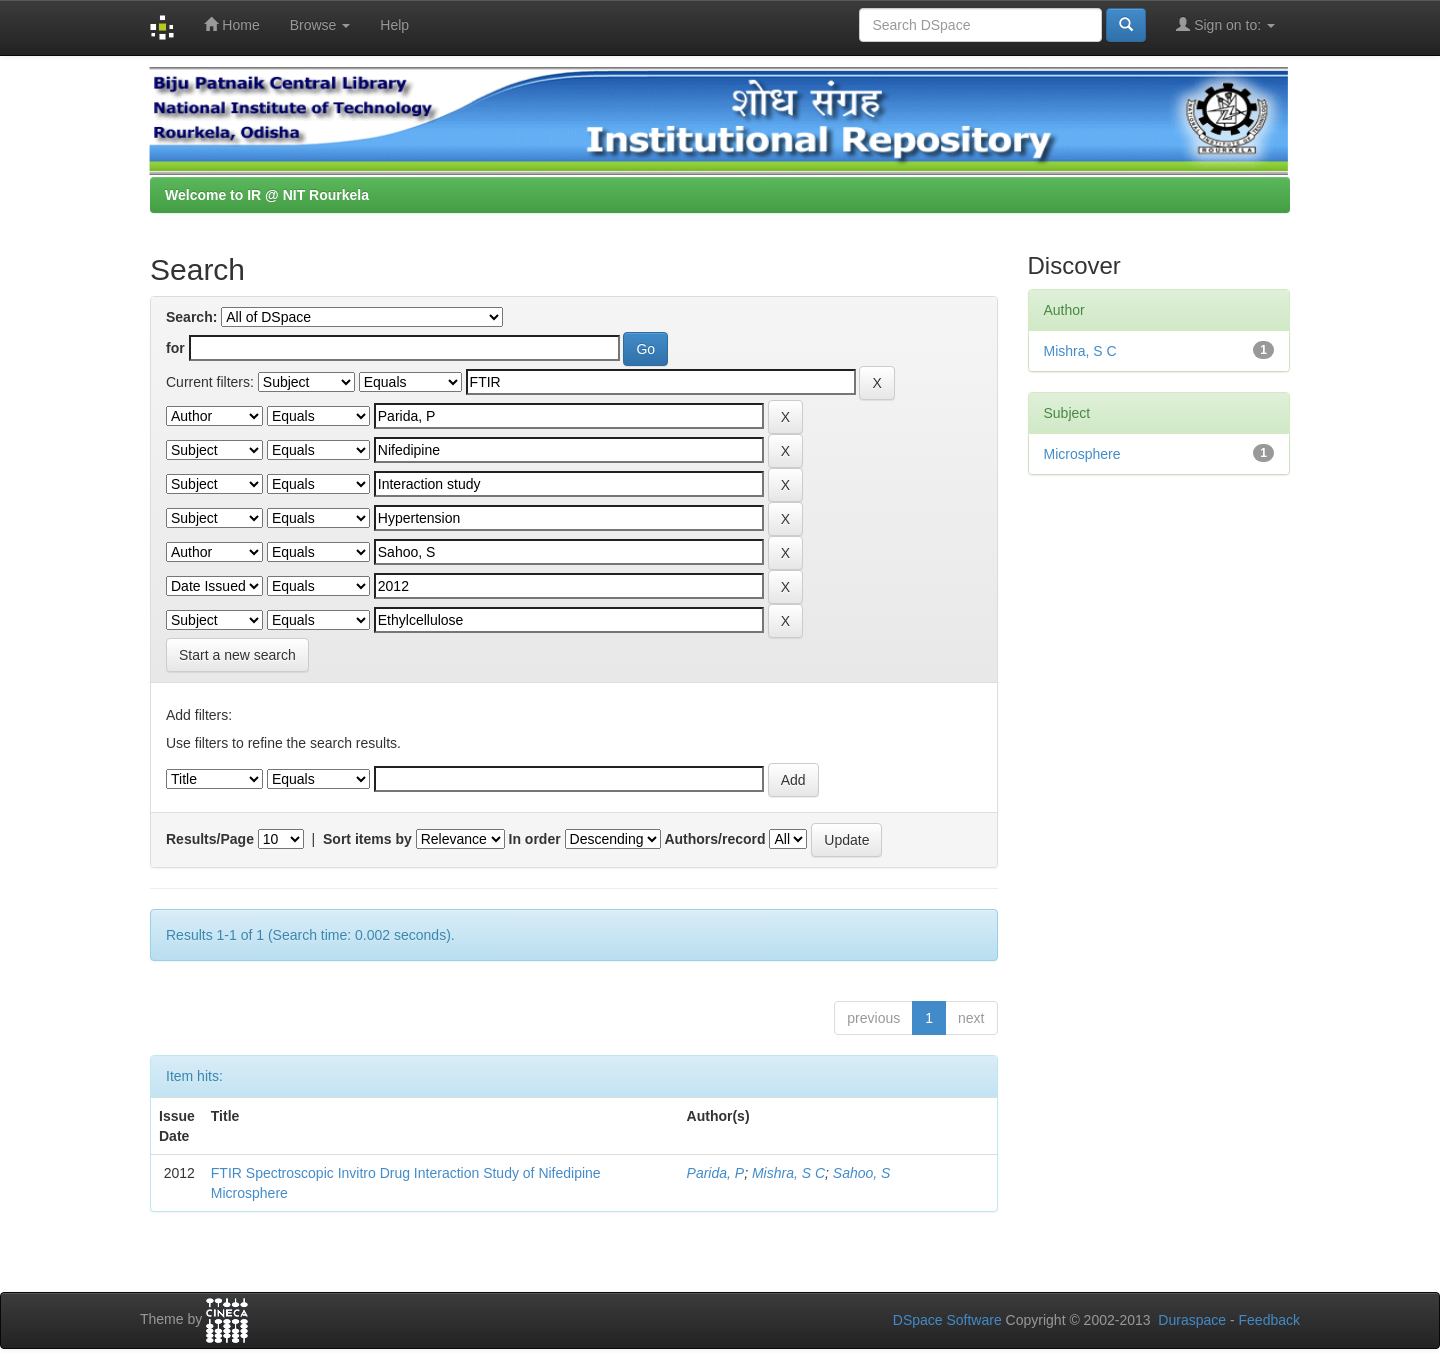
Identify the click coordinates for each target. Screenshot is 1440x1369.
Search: (191, 317)
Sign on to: (1225, 24)
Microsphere (1082, 454)
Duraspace (1192, 1320)
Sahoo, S (862, 1173)
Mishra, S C (788, 1173)
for (175, 348)
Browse (320, 25)
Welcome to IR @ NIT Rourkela (267, 195)
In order (535, 839)
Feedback (1269, 1320)
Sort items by (367, 839)
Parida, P (716, 1173)
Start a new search (237, 655)
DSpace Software (947, 1320)
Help (394, 25)
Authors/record (714, 839)
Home (231, 24)
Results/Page (210, 839)
